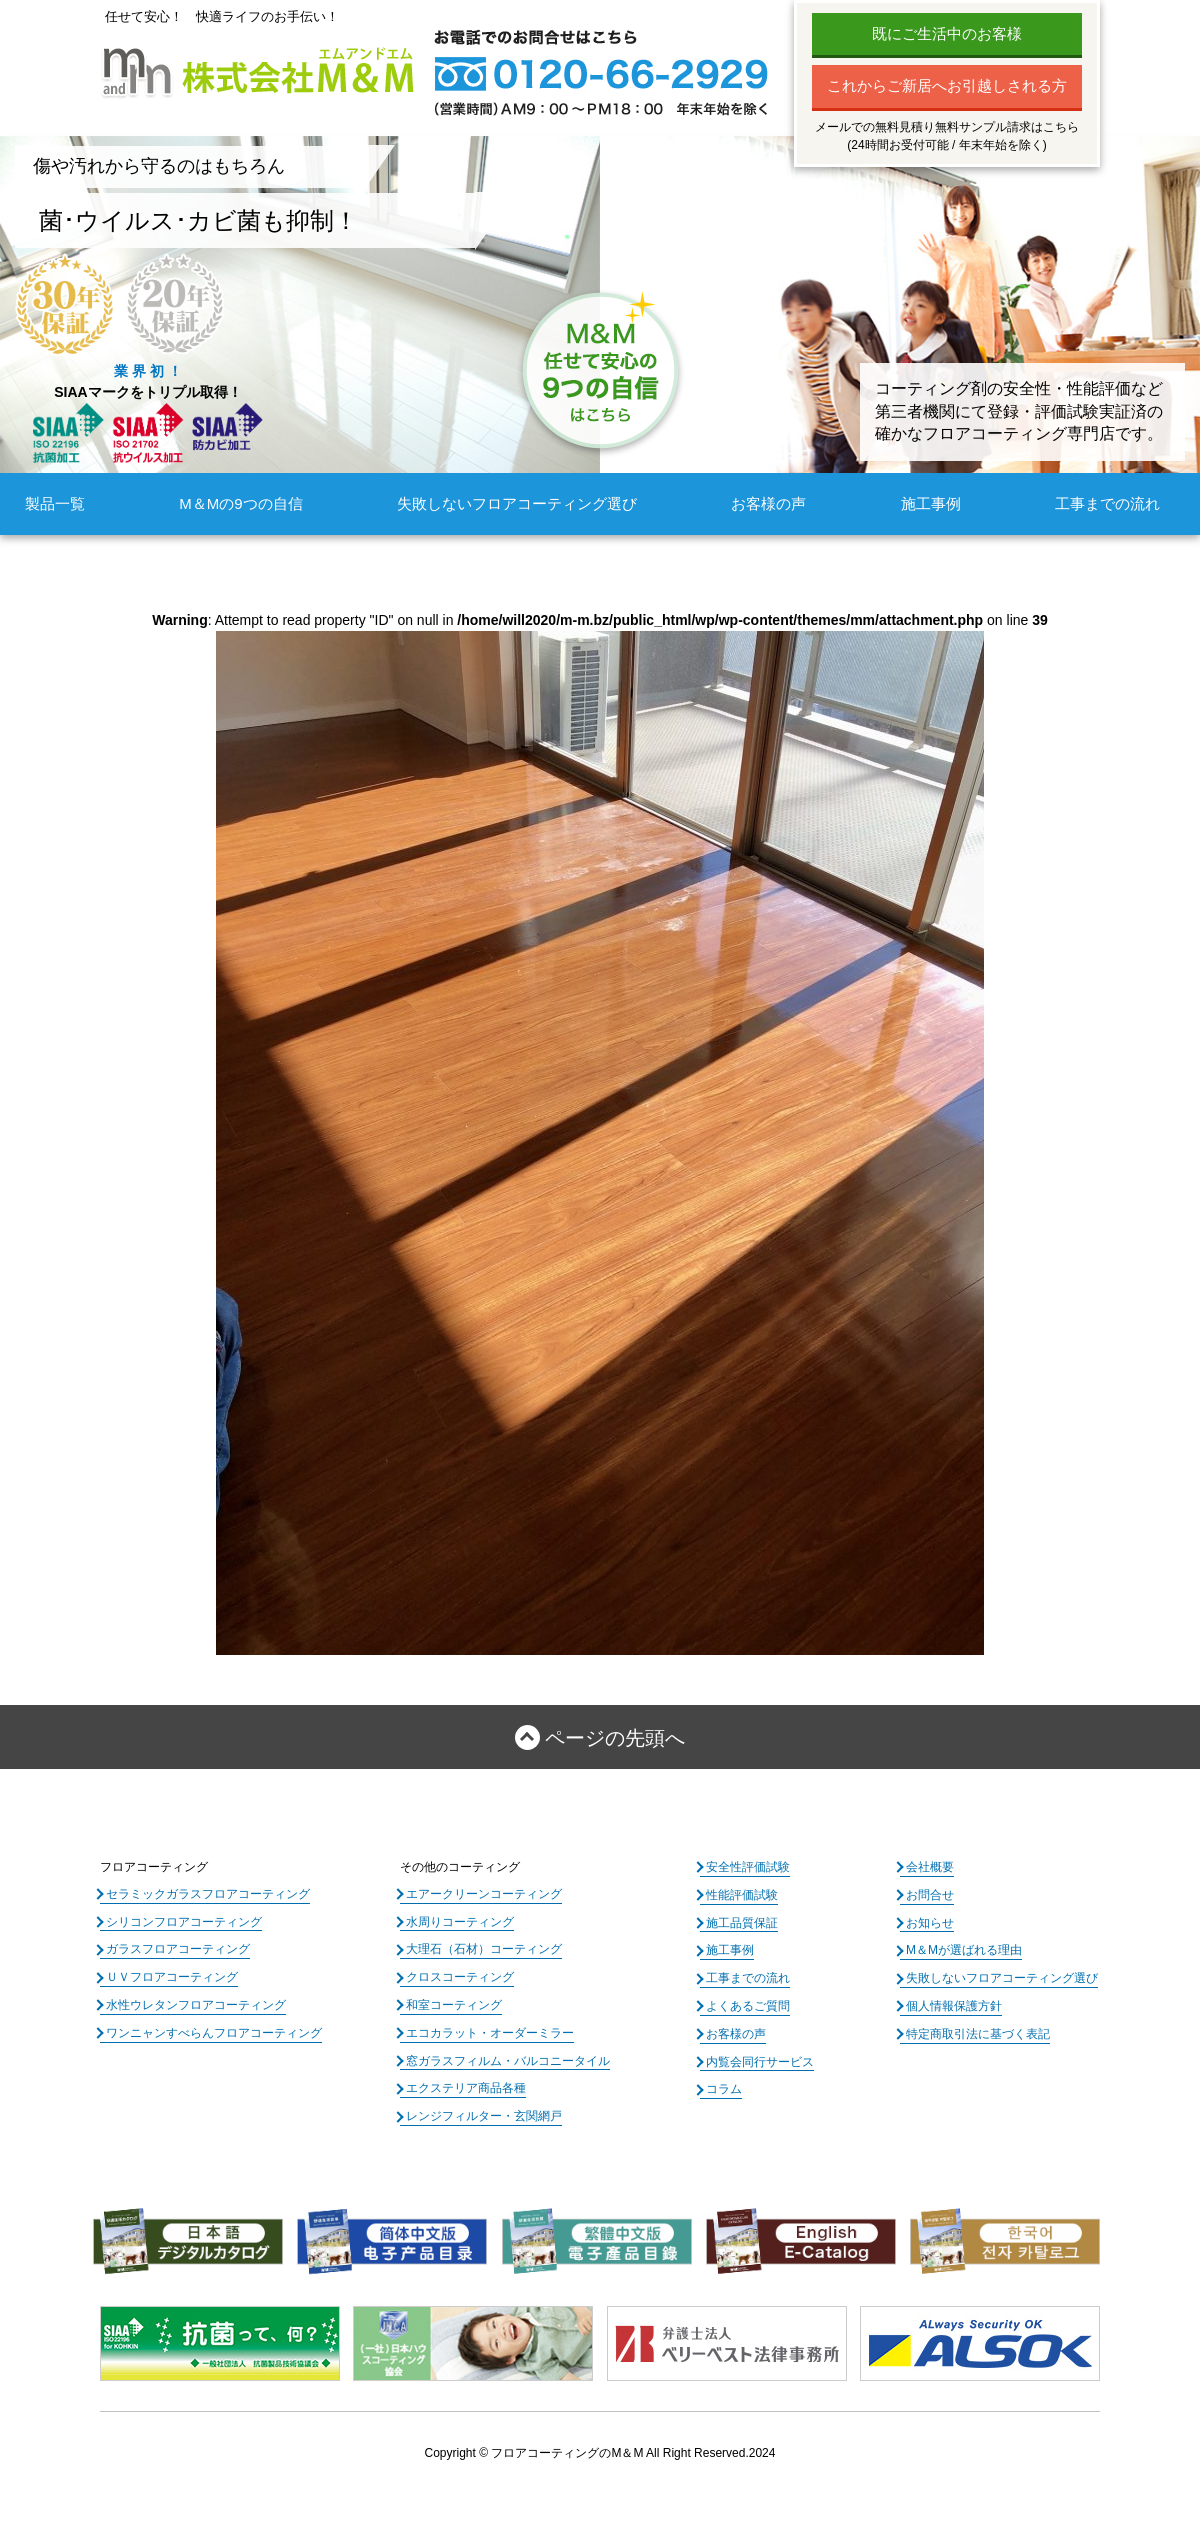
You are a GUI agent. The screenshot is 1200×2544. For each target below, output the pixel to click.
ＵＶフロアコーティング (172, 1977)
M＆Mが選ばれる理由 (964, 1950)
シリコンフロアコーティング (184, 1922)
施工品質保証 (742, 1923)
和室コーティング (454, 2005)
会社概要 (930, 1867)
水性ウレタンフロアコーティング (196, 2005)
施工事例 (931, 503)
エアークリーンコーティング (484, 1894)
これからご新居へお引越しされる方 (947, 85)
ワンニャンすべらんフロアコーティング (214, 2033)
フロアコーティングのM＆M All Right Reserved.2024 (633, 2453)
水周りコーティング (460, 1922)
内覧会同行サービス (760, 2062)
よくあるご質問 (748, 2006)
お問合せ (930, 1895)
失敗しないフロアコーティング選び (517, 503)
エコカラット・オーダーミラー (490, 2033)
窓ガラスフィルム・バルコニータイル (508, 2061)
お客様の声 (768, 503)
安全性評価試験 (748, 1867)
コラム (724, 2089)
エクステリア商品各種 (466, 2088)
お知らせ (930, 1923)
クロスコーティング (460, 1977)
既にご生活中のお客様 (947, 33)
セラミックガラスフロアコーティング (208, 1894)
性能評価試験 (742, 1895)
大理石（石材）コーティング (484, 1949)
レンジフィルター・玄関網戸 (484, 2116)
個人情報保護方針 (954, 2006)
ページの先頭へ (615, 1738)
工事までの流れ (1107, 503)
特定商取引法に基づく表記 (978, 2034)
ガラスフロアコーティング (178, 1949)
